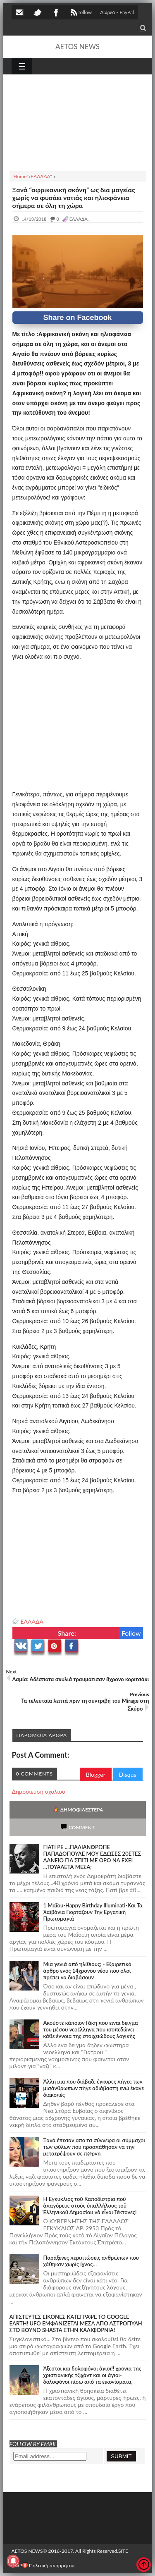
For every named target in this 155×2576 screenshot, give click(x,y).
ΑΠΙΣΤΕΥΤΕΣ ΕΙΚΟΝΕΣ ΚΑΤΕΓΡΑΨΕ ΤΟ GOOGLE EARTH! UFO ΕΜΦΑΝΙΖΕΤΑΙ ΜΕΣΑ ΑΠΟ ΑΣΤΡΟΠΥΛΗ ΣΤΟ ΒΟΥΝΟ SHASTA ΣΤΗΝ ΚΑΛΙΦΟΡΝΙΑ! (76, 2323)
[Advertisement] (77, 121)
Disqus (127, 1774)
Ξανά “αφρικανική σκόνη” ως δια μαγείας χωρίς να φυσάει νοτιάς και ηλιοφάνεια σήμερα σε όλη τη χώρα (73, 197)
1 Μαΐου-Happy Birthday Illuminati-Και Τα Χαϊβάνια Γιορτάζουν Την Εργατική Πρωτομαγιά (93, 1912)
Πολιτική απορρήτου (48, 2565)
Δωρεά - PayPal (117, 12)
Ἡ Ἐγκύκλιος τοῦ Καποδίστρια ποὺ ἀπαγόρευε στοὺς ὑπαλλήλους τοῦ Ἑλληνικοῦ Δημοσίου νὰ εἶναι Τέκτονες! (90, 2205)
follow (80, 13)
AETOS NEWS (77, 46)
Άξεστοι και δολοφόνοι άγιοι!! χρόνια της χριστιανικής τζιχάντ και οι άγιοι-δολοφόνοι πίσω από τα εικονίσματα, (92, 2375)
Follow (131, 1633)
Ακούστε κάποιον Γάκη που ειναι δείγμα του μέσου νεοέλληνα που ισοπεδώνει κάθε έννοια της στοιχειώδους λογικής (90, 2029)
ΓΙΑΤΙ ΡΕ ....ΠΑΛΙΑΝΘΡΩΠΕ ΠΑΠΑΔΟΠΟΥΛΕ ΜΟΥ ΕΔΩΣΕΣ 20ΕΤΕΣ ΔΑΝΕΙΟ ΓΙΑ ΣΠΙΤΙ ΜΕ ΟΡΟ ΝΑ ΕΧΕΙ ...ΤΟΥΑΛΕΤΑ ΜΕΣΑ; (92, 1857)
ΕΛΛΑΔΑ (32, 1621)
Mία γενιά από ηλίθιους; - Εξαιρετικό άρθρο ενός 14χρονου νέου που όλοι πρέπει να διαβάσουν (87, 1971)
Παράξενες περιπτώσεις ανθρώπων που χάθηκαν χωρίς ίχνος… (91, 2261)
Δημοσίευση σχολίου (38, 1791)
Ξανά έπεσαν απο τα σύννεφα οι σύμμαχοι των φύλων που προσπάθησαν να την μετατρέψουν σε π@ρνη (94, 2147)
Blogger (95, 1774)
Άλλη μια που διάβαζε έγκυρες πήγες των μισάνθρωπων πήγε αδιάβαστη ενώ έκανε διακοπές (93, 2088)
